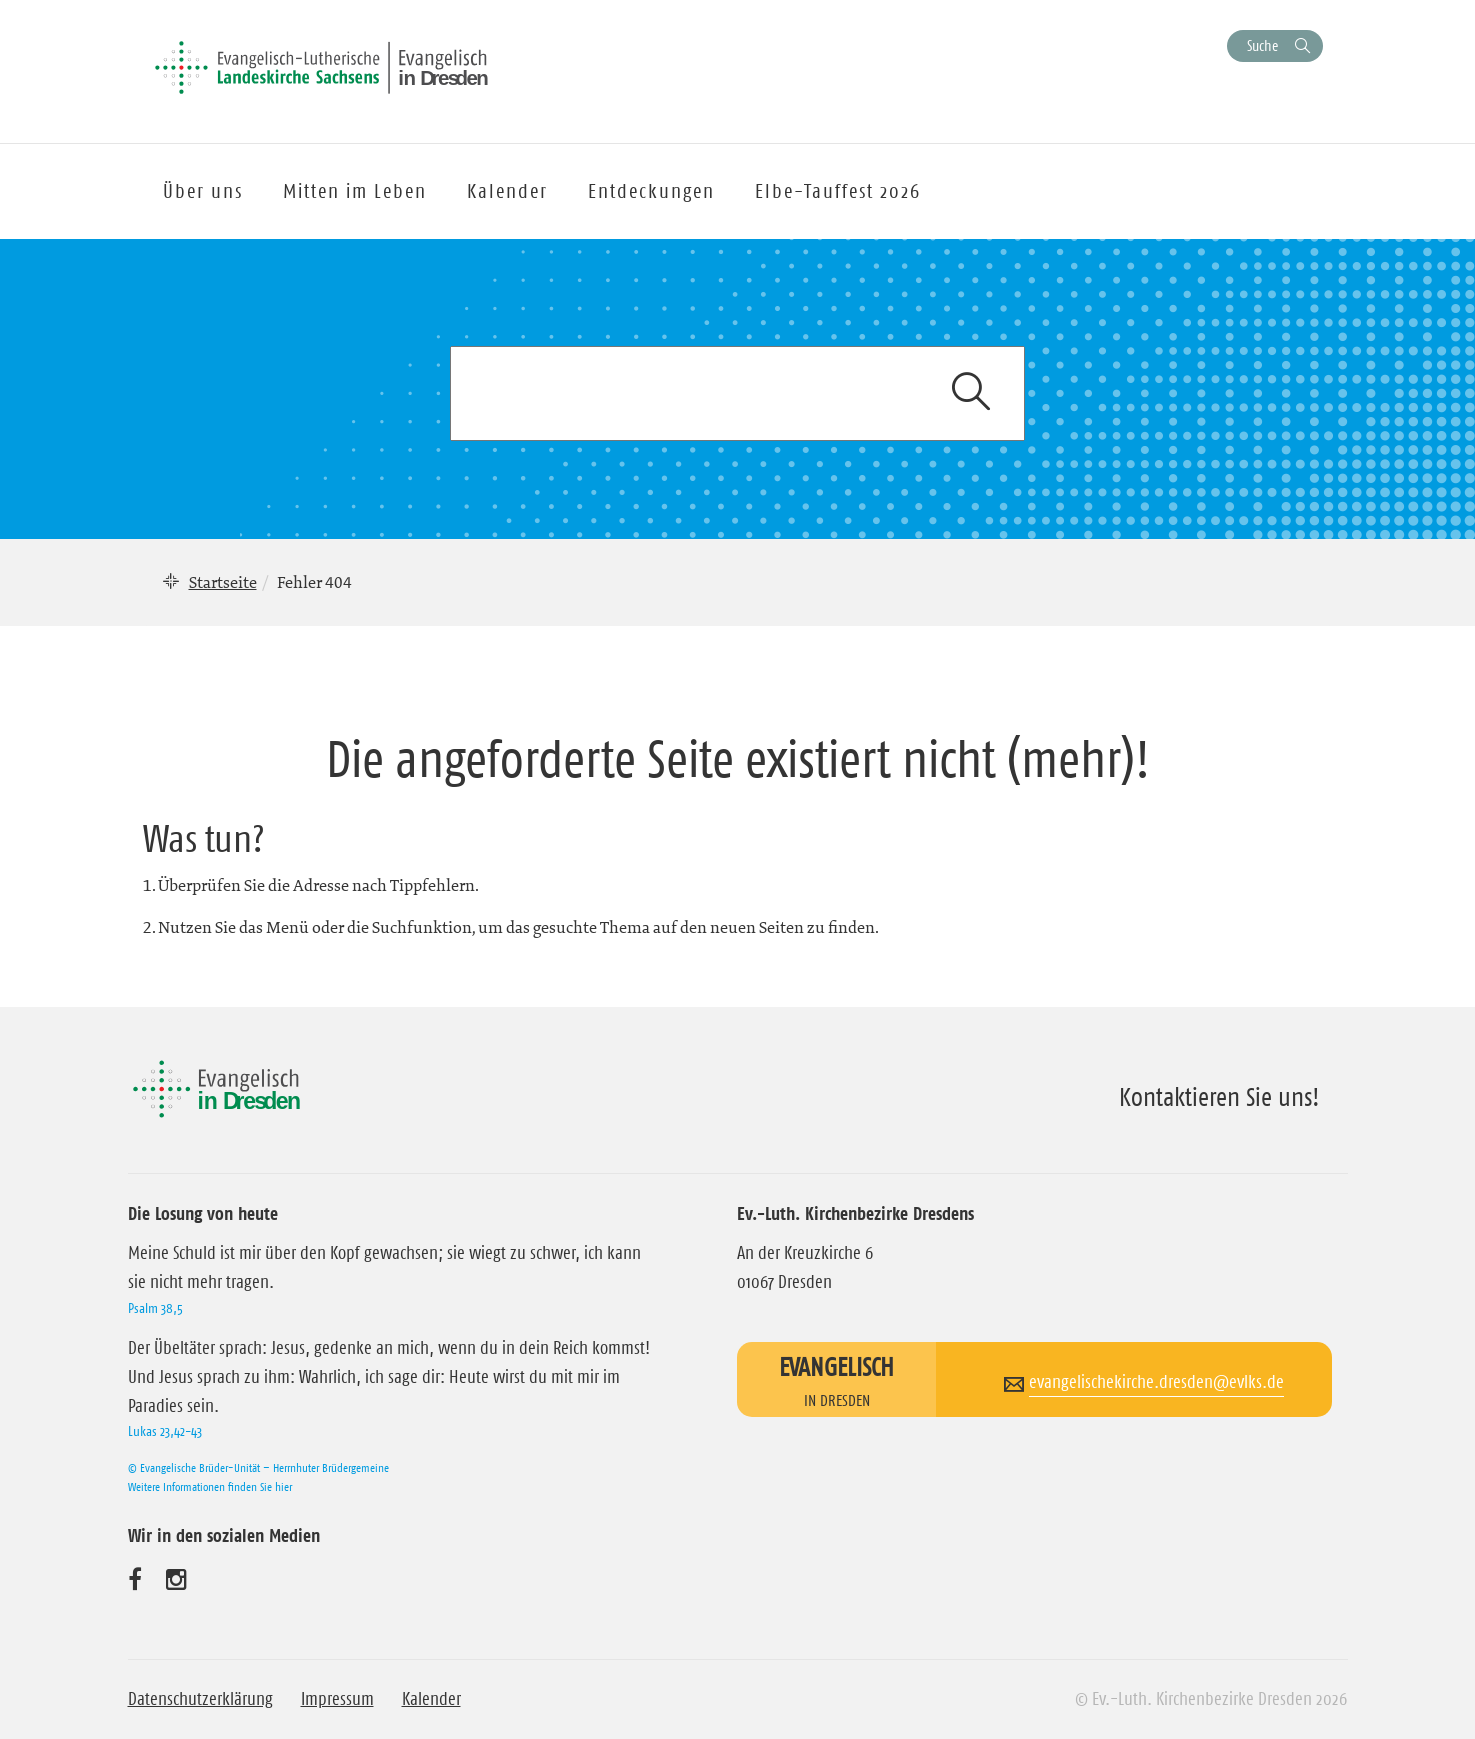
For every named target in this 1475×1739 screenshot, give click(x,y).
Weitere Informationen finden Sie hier (210, 1486)
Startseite (223, 582)
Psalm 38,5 (155, 1308)
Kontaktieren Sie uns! (1219, 1097)
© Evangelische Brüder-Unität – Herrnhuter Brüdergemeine (258, 1467)
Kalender (431, 1699)
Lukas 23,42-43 (165, 1431)
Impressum (337, 1699)
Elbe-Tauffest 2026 (838, 191)
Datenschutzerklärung (200, 1699)
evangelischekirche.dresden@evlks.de (1156, 1382)
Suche (1262, 45)
